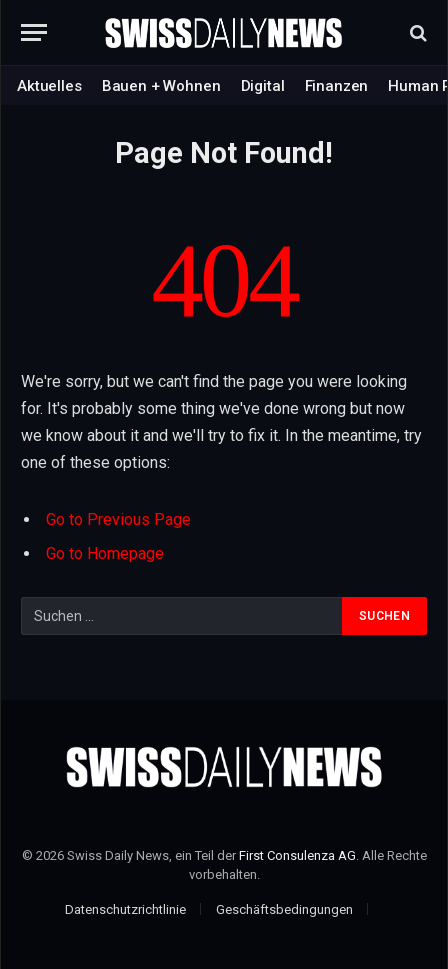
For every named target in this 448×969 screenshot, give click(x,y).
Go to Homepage (105, 553)
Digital (263, 86)
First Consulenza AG (297, 855)
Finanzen (337, 86)
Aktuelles (49, 86)
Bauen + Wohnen (161, 86)
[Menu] (34, 32)
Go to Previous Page (118, 519)
